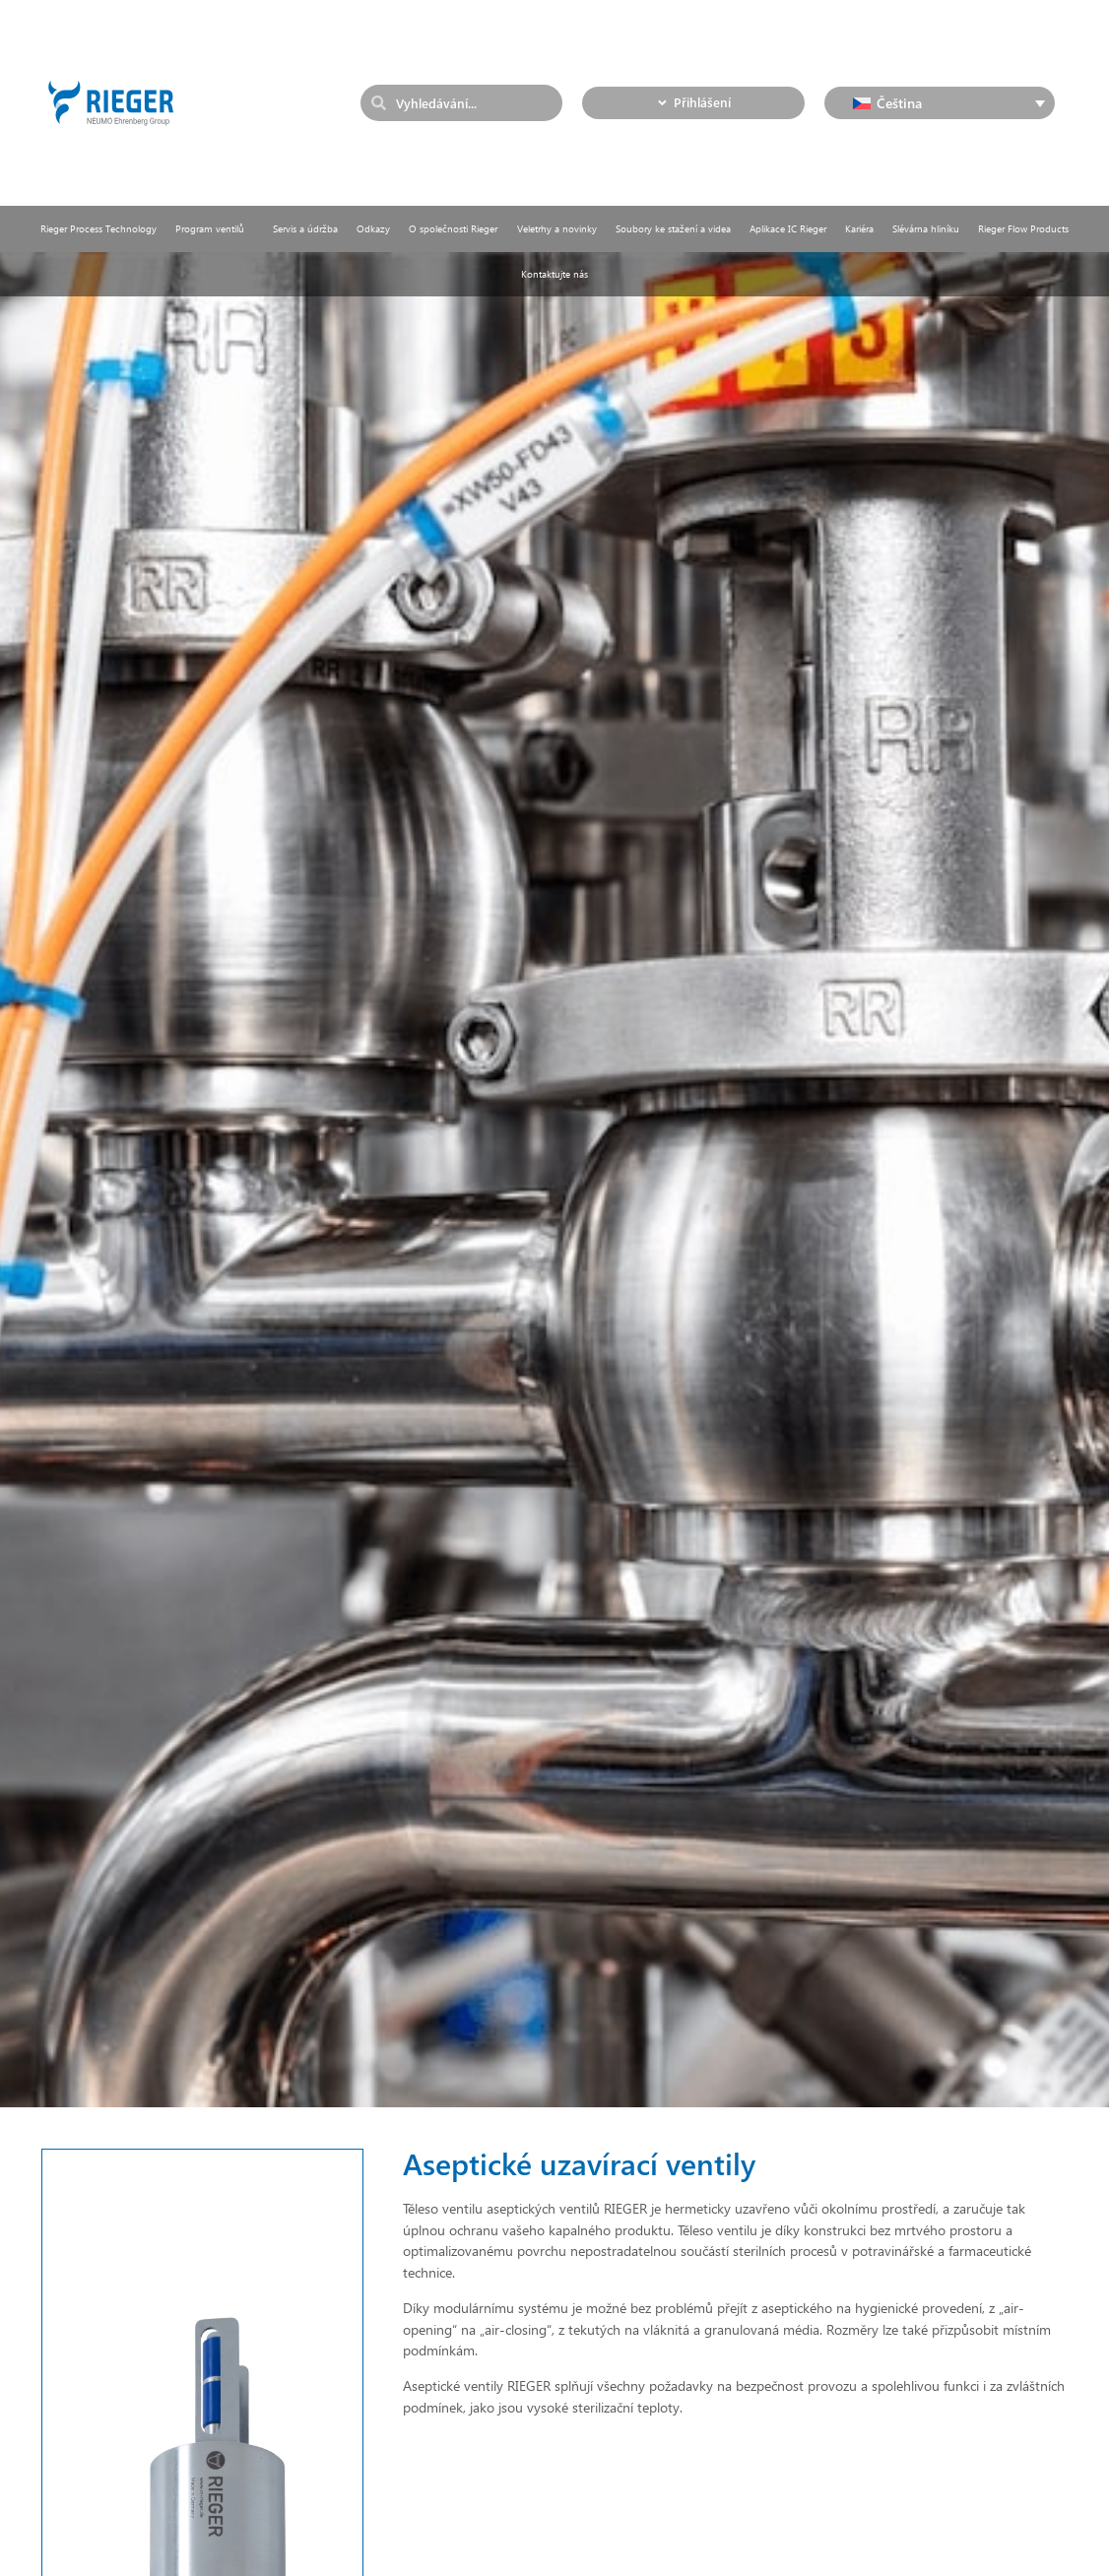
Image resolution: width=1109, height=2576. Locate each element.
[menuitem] (939, 103)
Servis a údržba (305, 228)
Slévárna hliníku (925, 228)
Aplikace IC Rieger (788, 228)
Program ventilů (214, 228)
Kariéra (859, 228)
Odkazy (373, 228)
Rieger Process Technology (98, 228)
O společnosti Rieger (453, 228)
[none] (939, 103)
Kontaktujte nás (554, 274)
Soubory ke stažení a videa (673, 228)
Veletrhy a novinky (557, 228)
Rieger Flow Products (1023, 228)
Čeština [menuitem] (899, 103)
